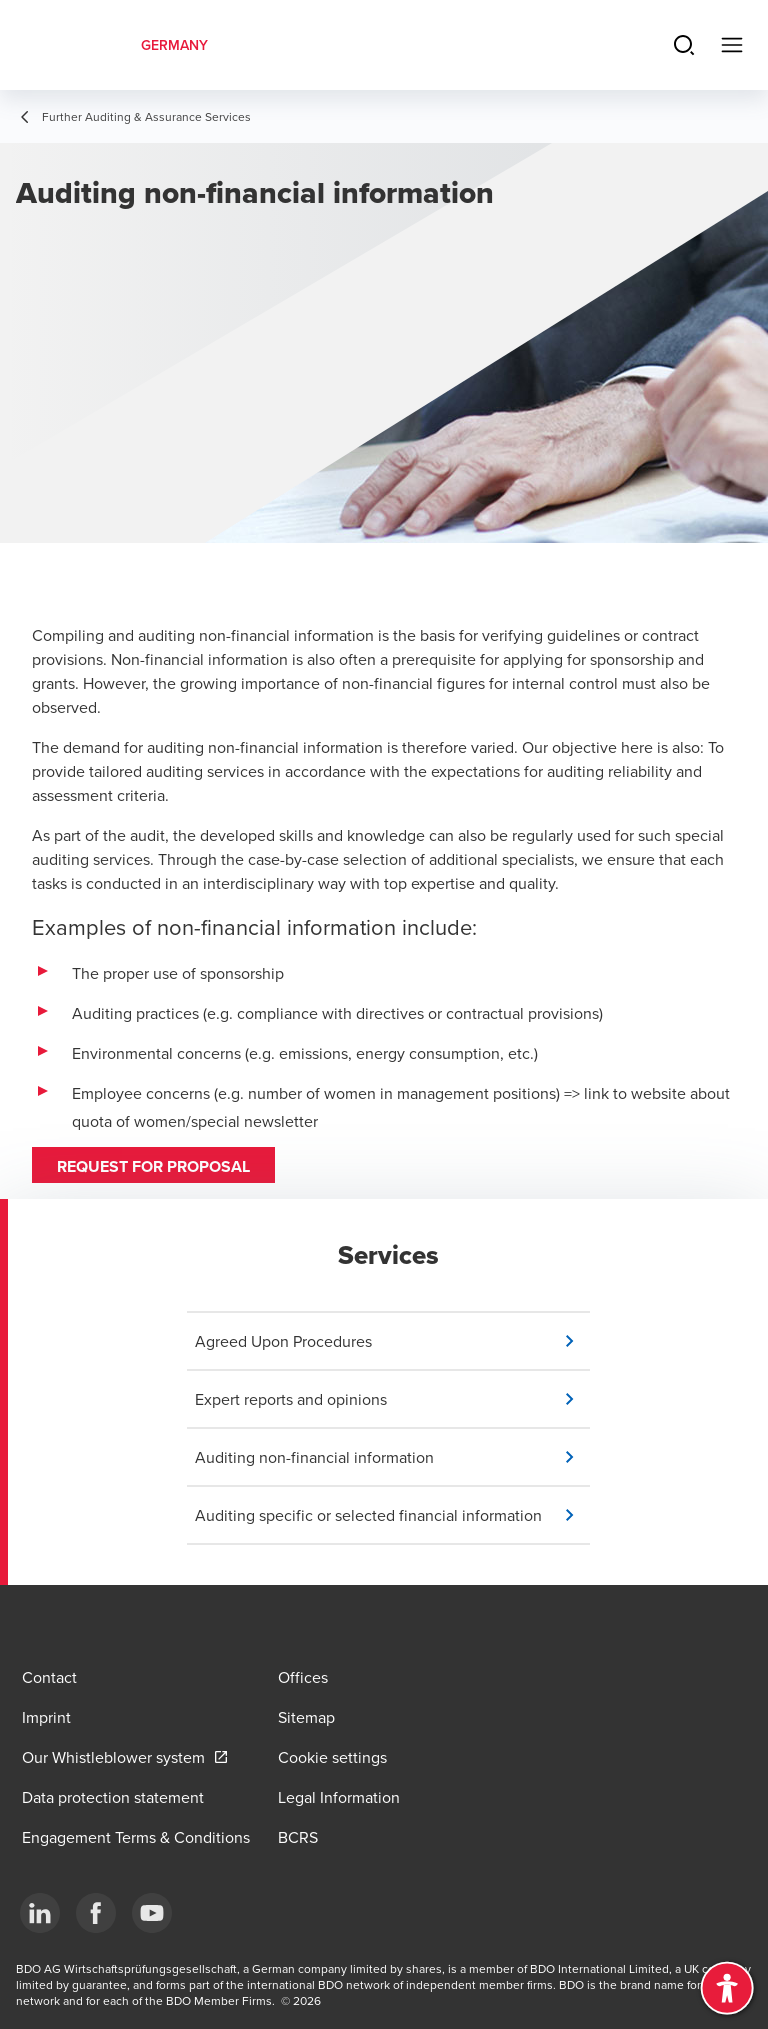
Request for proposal (153, 1166)
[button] (392, 1341)
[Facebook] (96, 1913)
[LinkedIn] (40, 1913)
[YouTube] (152, 1913)
